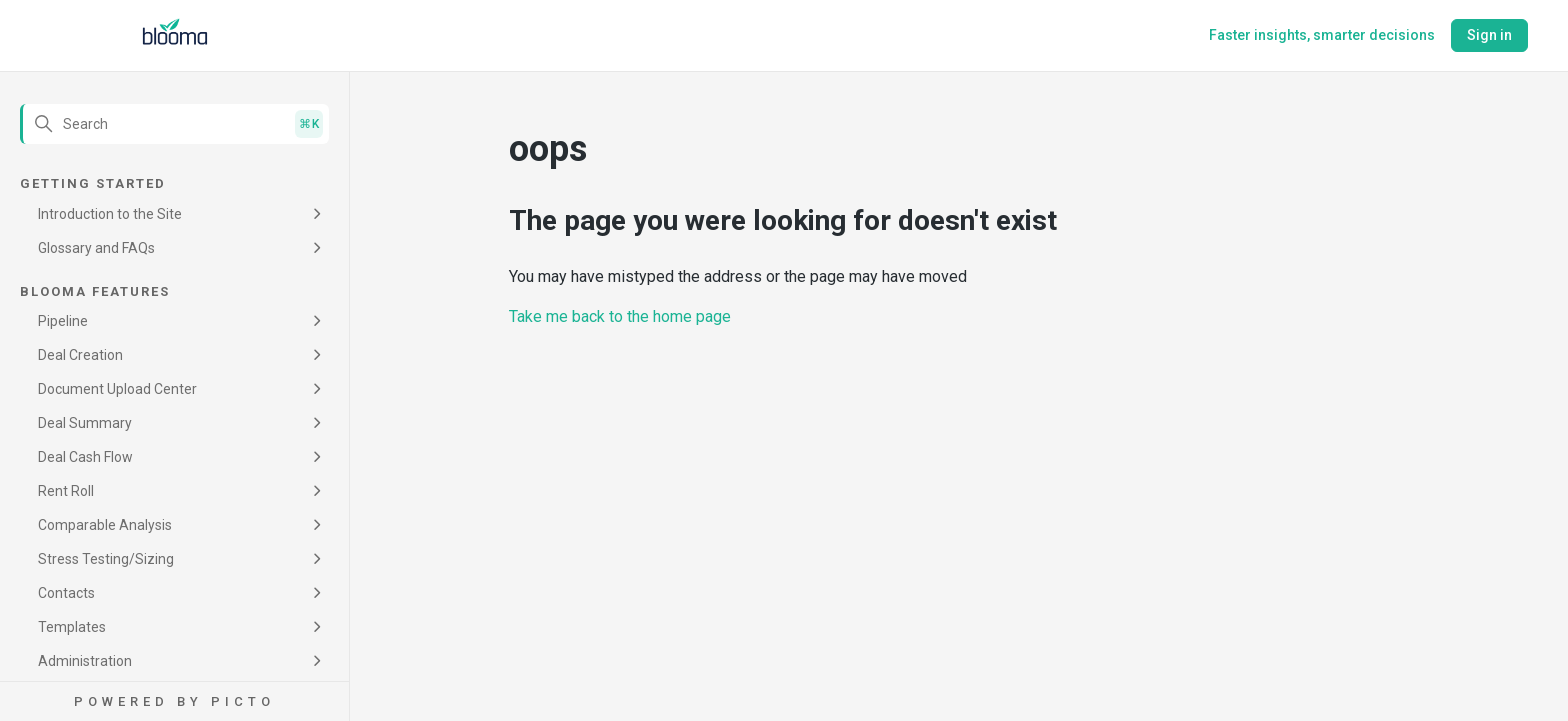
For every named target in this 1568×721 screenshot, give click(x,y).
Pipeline (63, 321)
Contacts (66, 593)
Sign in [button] (1489, 35)
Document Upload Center (117, 389)
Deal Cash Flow (85, 457)
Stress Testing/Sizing (106, 559)
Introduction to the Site (110, 214)
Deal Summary (85, 423)
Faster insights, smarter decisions (1322, 35)
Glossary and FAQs (96, 248)
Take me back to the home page (620, 316)
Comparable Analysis (105, 525)
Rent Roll (66, 491)
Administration (85, 661)
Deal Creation (80, 355)
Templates (72, 627)
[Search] (174, 124)
